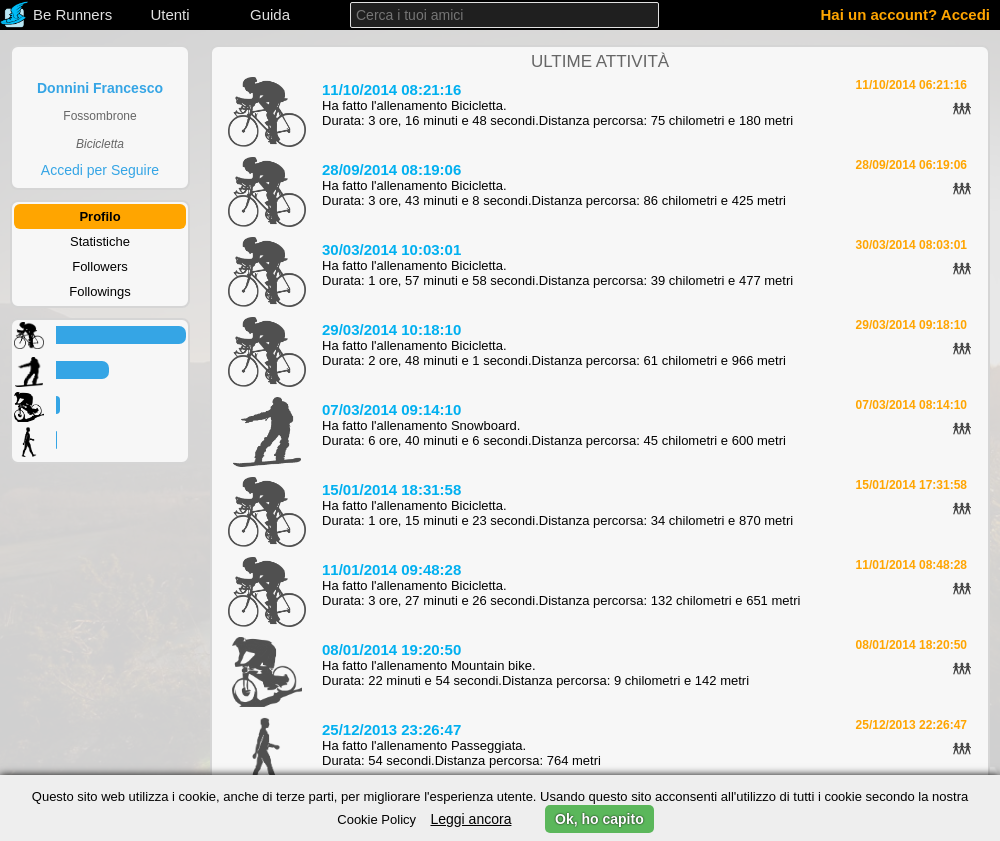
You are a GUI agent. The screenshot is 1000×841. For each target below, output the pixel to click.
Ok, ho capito (599, 819)
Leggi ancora (470, 819)
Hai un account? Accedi (905, 14)
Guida (270, 14)
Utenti (169, 14)
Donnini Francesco (100, 88)
